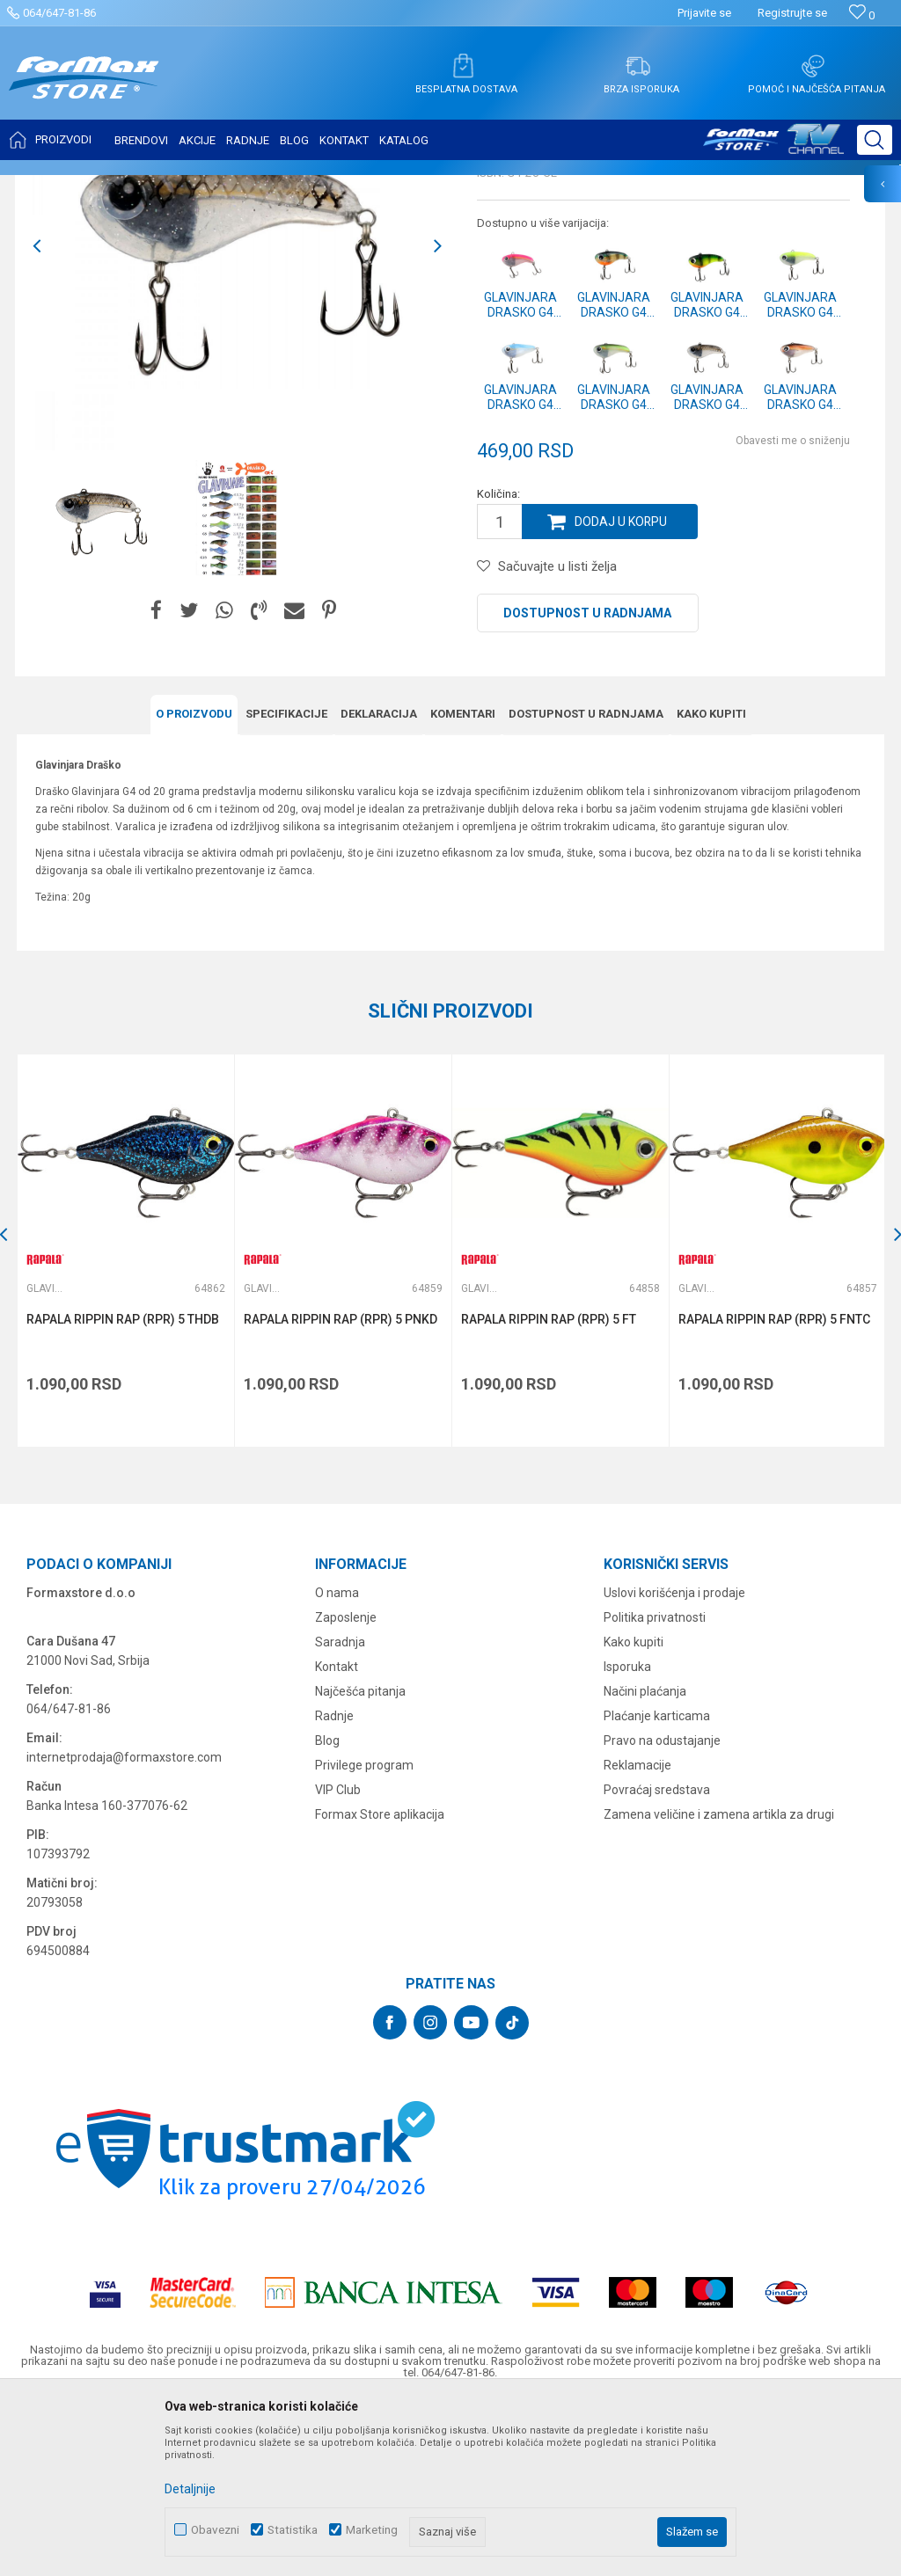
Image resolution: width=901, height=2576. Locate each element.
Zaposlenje (346, 1788)
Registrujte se (792, 12)
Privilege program (364, 1936)
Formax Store (50, 186)
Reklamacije (637, 1936)
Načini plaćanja (645, 1862)
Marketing (372, 2529)
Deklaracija (379, 887)
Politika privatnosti (655, 1788)
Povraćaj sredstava (657, 1960)
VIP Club (338, 1960)
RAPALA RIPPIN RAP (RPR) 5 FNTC (772, 1492)
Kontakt (336, 1837)
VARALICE (177, 186)
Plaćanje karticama (657, 1886)
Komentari (462, 887)
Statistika (292, 2529)
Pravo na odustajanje (662, 1911)
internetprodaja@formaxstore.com (124, 1928)
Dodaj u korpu (621, 696)
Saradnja (340, 1813)
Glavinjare (240, 186)
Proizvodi (117, 186)
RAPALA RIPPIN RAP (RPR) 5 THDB (123, 1492)
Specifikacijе (286, 887)
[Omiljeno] (862, 15)
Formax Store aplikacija (379, 1985)
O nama (337, 1763)
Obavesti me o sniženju (793, 615)
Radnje (334, 1886)
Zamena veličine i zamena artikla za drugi (719, 1985)
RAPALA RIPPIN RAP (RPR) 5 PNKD (340, 1492)
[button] (874, 140)
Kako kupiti (711, 887)
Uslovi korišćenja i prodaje (674, 1763)
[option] (101, 692)
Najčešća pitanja (360, 1862)
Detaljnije (190, 2489)
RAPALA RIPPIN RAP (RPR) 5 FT (547, 1492)
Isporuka (627, 1837)
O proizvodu (194, 887)
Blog (327, 1911)
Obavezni (215, 2529)
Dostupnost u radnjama (587, 787)
